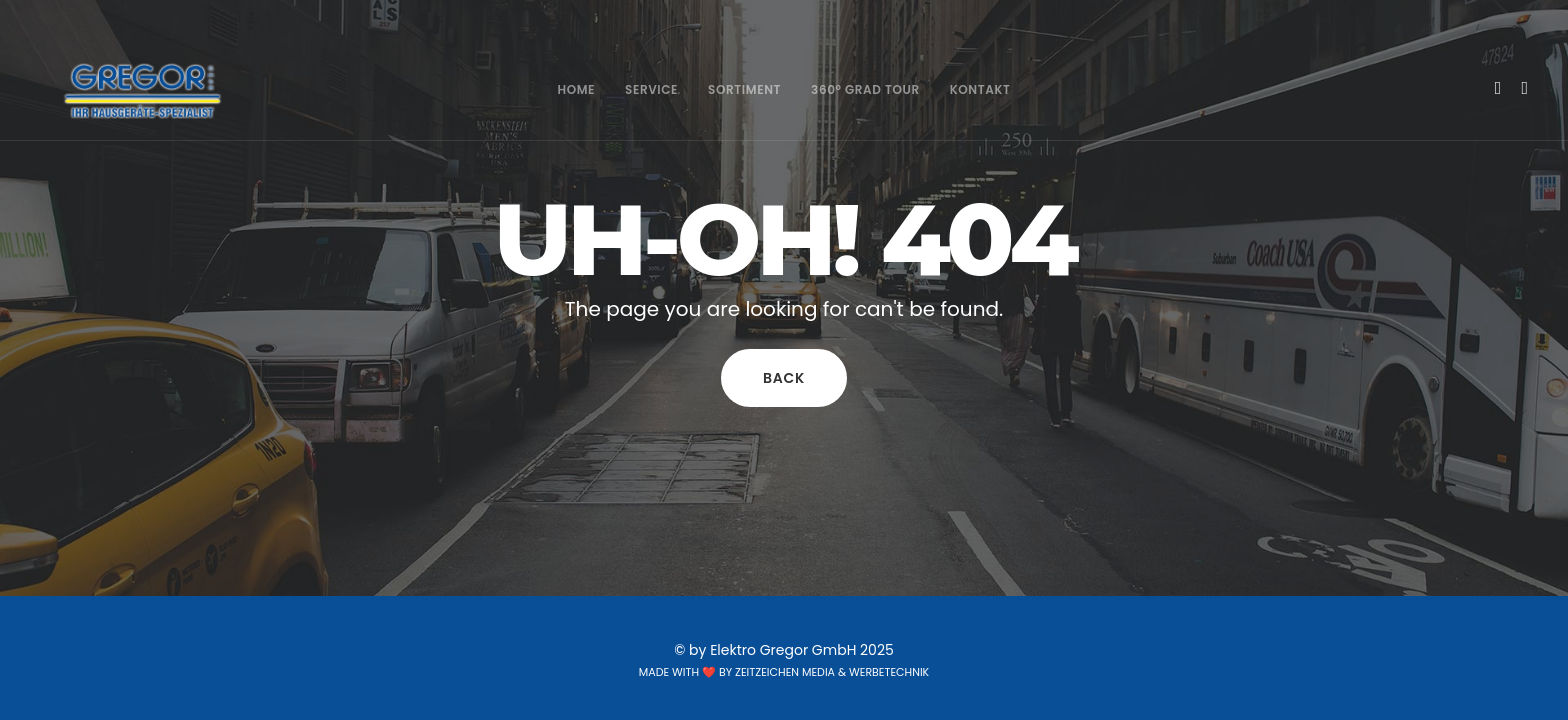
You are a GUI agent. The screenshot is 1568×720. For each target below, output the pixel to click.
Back (784, 378)
